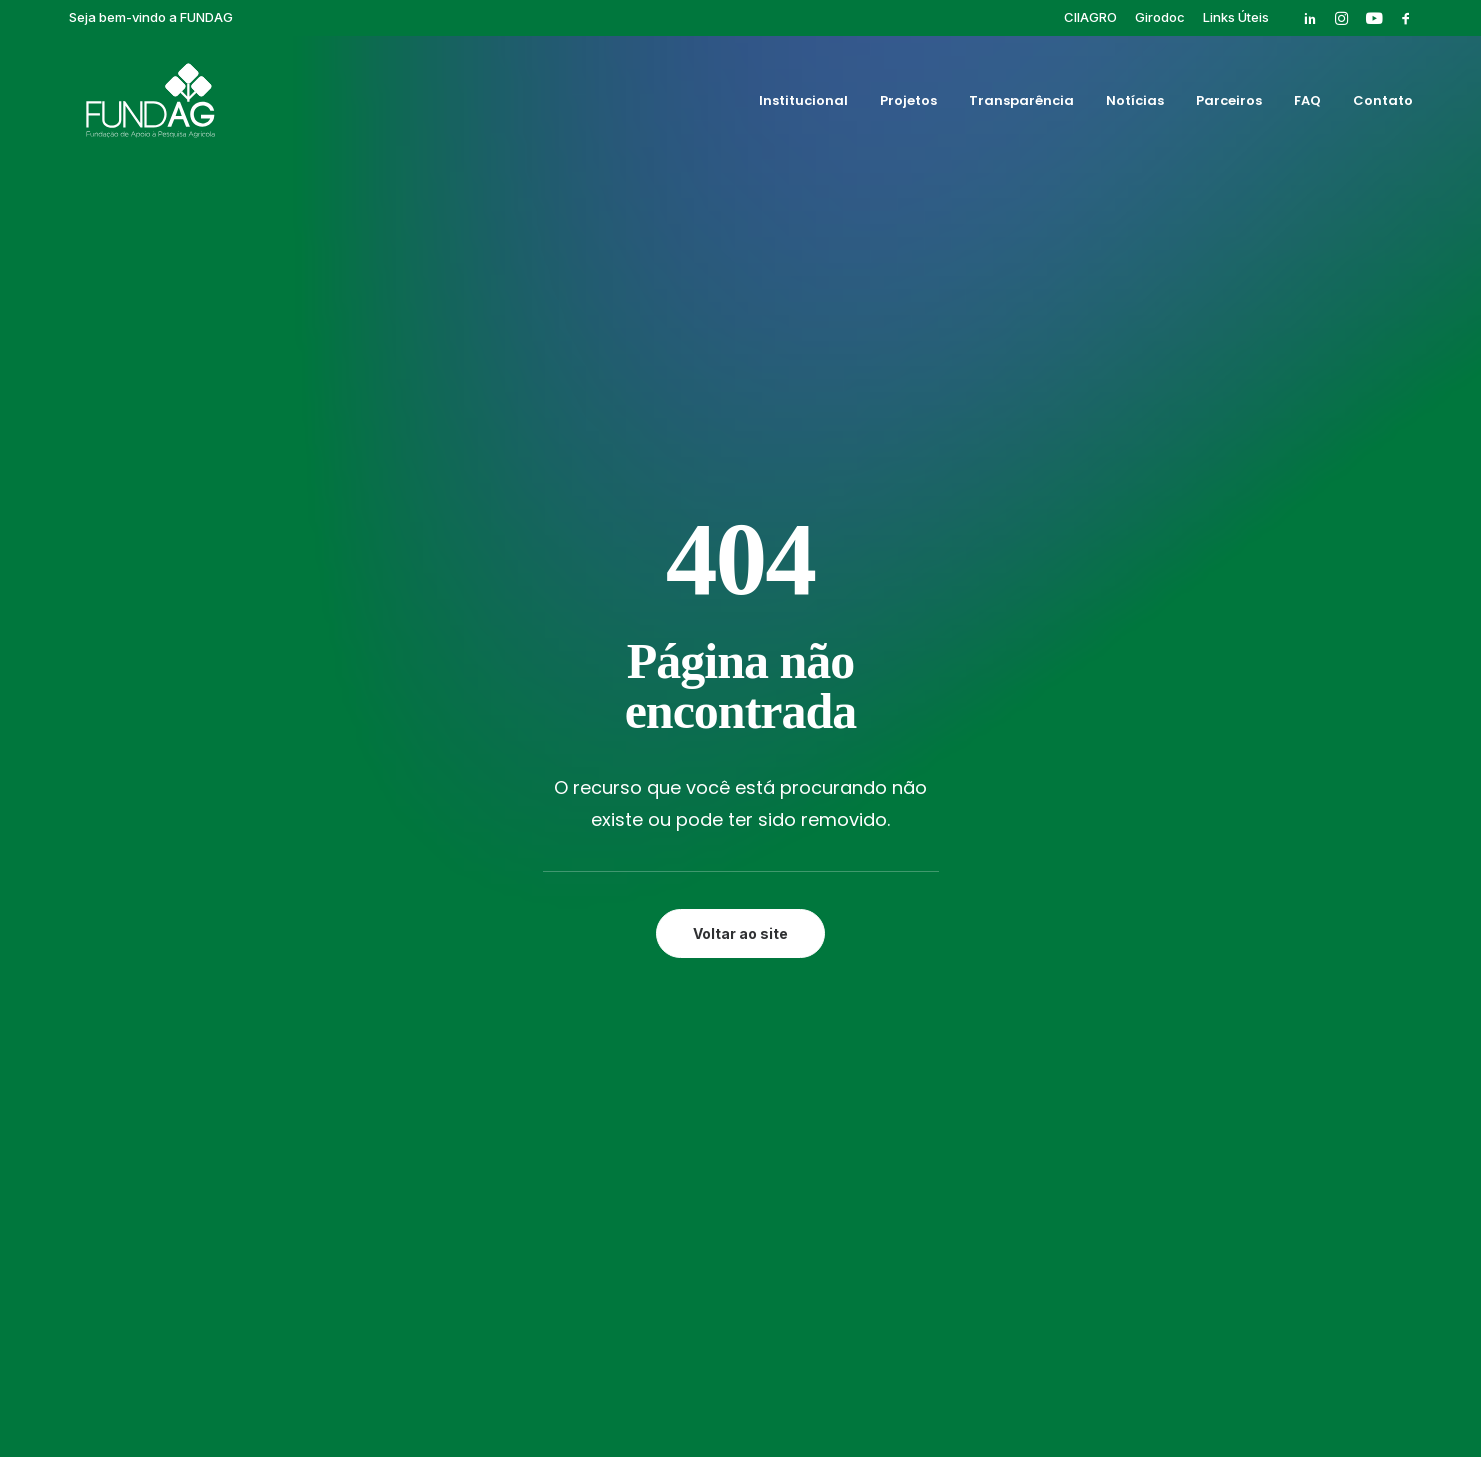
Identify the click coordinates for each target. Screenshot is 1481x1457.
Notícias (1135, 103)
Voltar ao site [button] (740, 565)
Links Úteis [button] (1236, 17)
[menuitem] (1090, 17)
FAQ (1307, 103)
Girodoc (1160, 17)
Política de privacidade (740, 1374)
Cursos (942, 862)
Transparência (1021, 103)
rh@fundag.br (172, 971)
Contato (1383, 103)
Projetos (908, 103)
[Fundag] (137, 103)
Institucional (803, 103)
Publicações (959, 931)
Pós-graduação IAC (987, 908)
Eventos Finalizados (988, 885)
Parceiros (1229, 103)
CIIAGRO (1090, 17)
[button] (1310, 18)
